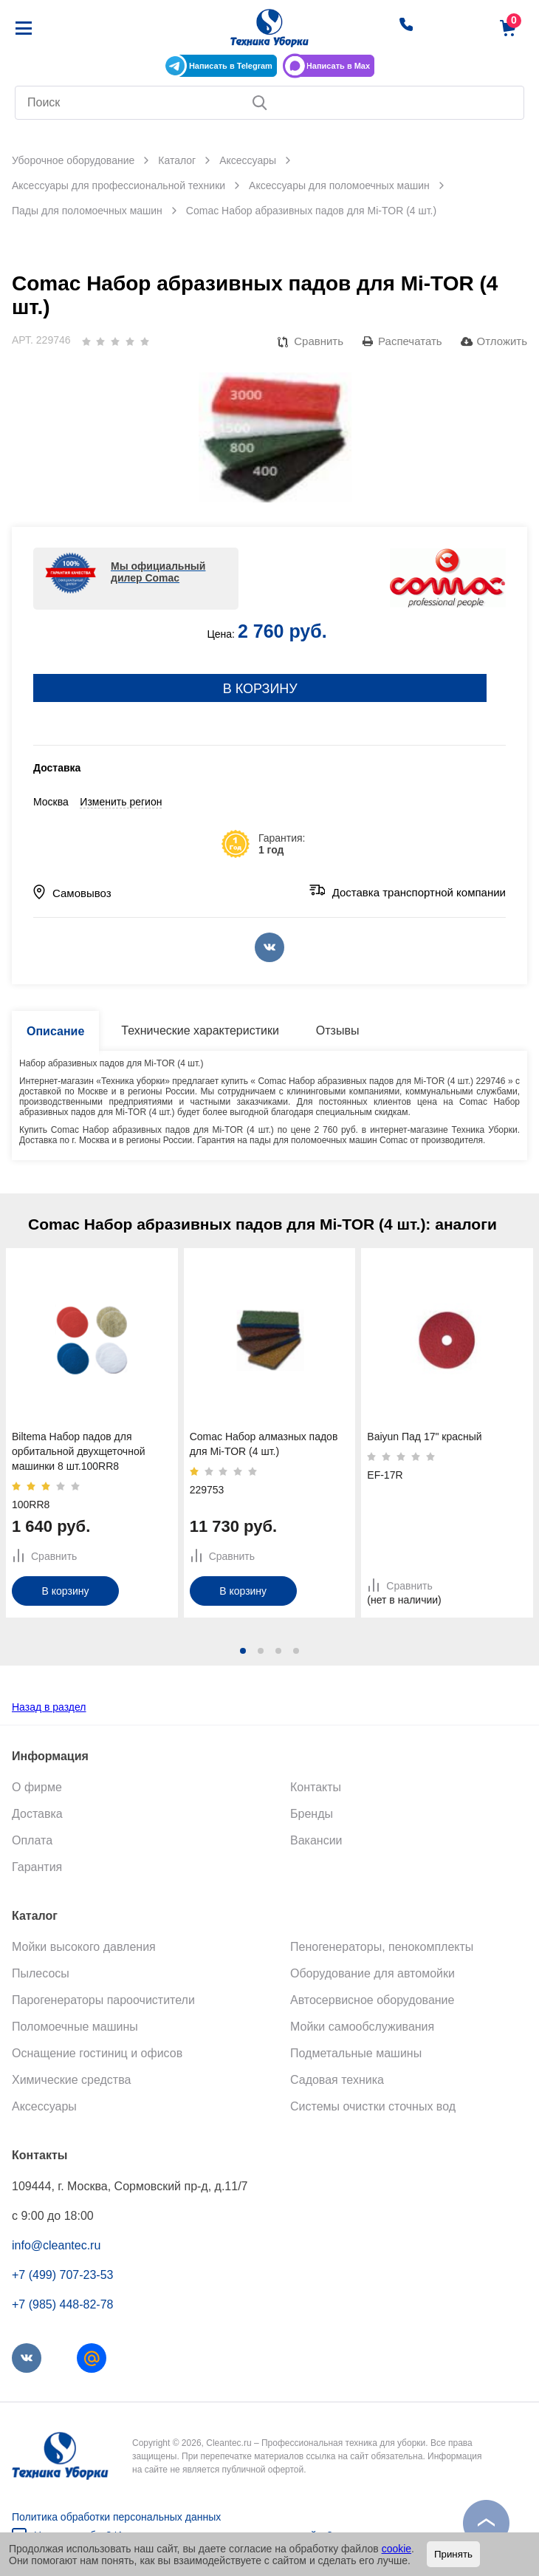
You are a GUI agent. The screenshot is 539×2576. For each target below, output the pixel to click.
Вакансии (316, 1840)
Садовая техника (337, 2080)
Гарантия (37, 1867)
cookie (396, 2549)
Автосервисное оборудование (372, 2000)
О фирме (37, 1787)
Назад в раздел (49, 1707)
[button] (243, 1651)
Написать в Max (338, 65)
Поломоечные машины (75, 2026)
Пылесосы (40, 1973)
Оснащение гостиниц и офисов (97, 2053)
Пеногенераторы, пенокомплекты (381, 1946)
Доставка (37, 1813)
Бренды (311, 1813)
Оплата (32, 1840)
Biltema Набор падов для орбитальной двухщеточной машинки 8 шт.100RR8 (78, 1451)
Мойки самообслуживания (362, 2026)
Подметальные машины (356, 2053)
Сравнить (318, 341)
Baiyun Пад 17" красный (424, 1436)
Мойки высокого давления (84, 1946)
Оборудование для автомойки (372, 1973)
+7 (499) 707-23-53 (62, 2275)
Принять (453, 2554)
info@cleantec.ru (56, 2245)
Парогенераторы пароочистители (103, 2000)
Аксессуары (44, 2106)
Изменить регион (121, 802)
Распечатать (410, 341)
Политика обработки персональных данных (116, 2517)
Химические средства (71, 2080)
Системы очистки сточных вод (373, 2106)
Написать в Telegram (230, 65)
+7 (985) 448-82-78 (62, 2304)
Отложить (502, 341)
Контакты (315, 1787)
